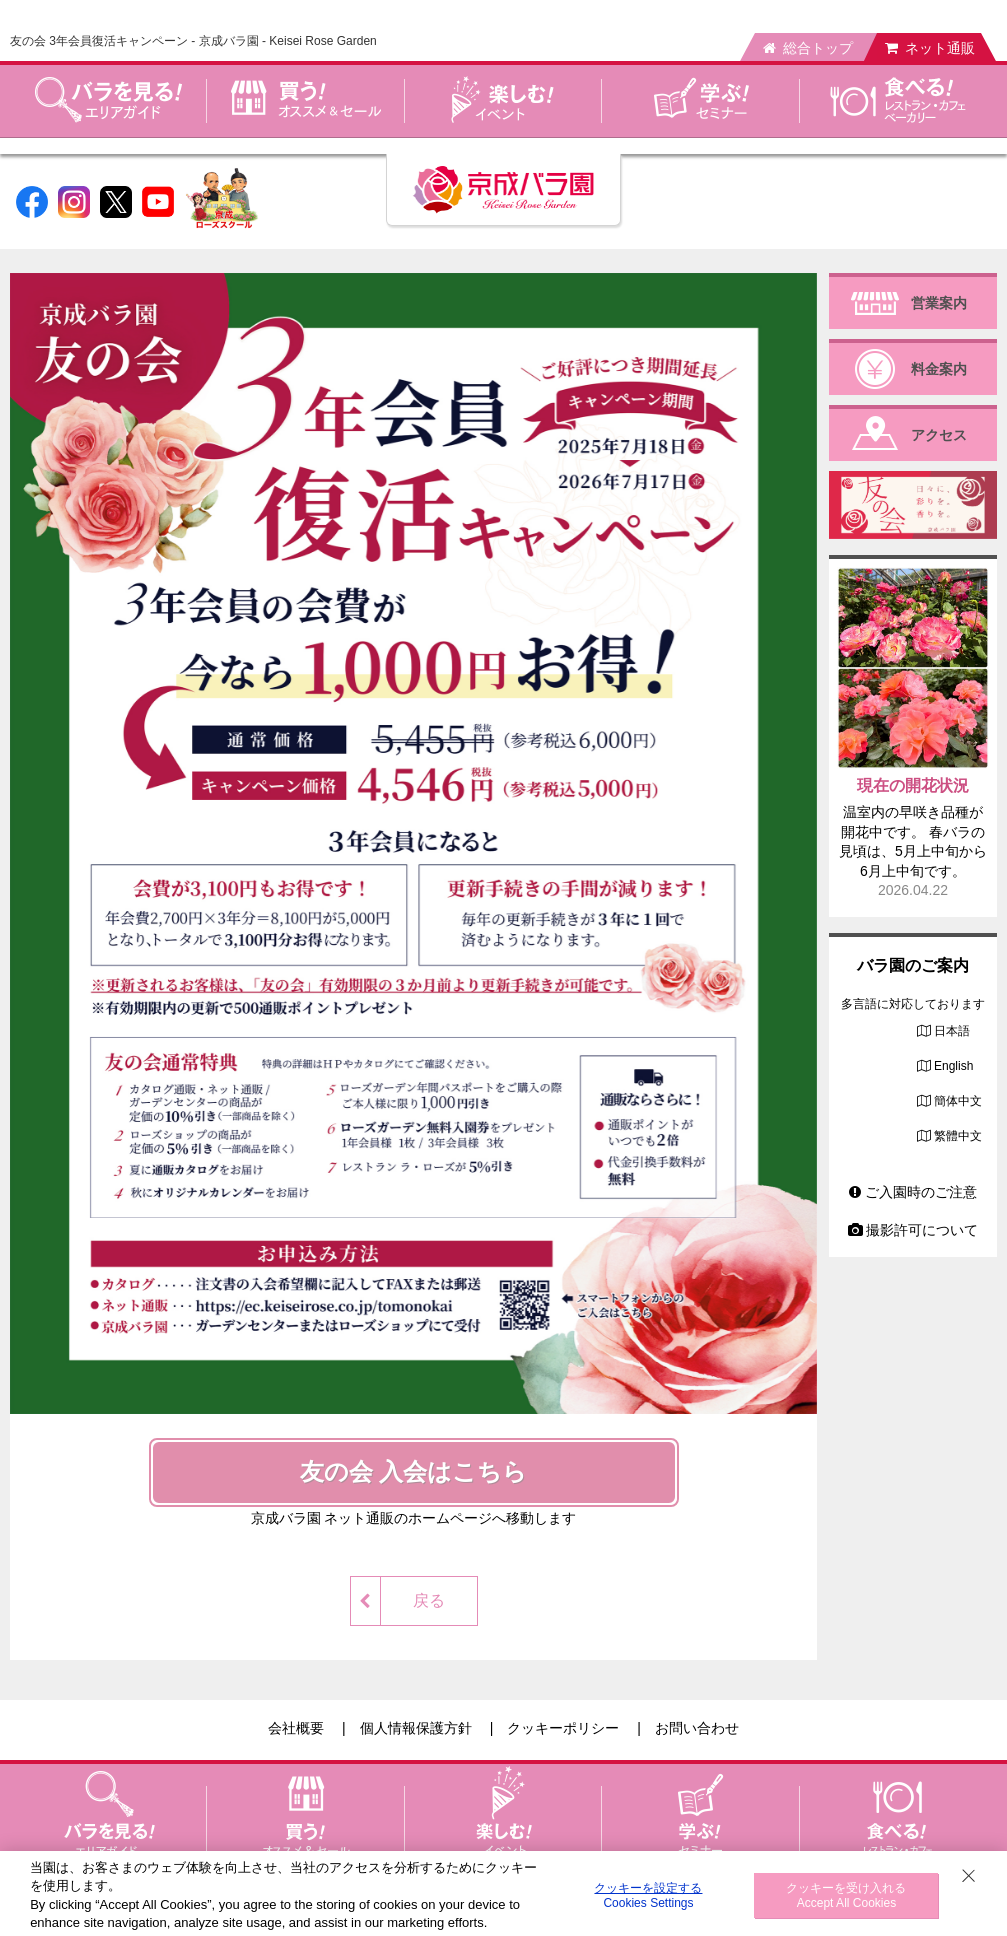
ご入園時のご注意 (913, 1192)
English (953, 1066)
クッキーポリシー (563, 1728)
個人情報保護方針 (416, 1728)
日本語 (952, 1031)
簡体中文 (958, 1101)
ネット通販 (930, 48)
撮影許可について (913, 1230)
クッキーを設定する (648, 1895)
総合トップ (808, 48)
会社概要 (296, 1728)
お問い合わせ (697, 1728)
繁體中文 (958, 1136)
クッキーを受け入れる (846, 1895)
